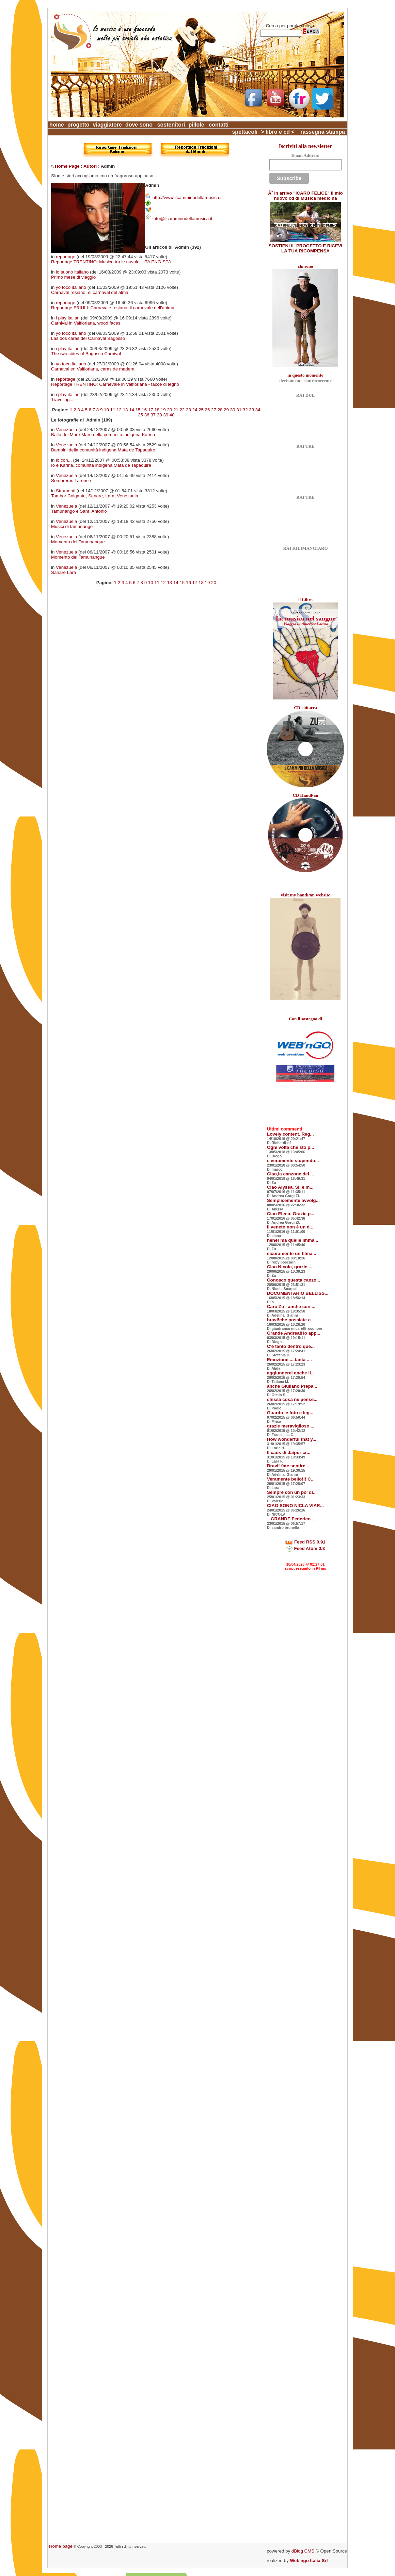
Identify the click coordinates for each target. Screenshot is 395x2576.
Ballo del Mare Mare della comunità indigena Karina (103, 434)
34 (257, 409)
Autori (90, 166)
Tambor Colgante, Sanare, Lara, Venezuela (94, 495)
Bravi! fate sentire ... (288, 1465)
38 (159, 414)
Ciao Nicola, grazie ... (289, 1266)
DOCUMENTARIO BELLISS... (297, 1293)
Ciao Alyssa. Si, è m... (290, 1187)
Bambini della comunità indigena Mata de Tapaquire (103, 449)
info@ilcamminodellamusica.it (182, 218)
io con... (64, 460)
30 (232, 409)
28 (220, 409)
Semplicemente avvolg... (293, 1200)
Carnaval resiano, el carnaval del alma (89, 292)
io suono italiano (72, 272)
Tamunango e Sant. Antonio (79, 511)
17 (150, 409)
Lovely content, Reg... (290, 1134)
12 (119, 409)
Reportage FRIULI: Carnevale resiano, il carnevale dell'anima (112, 307)
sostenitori (171, 125)
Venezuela (66, 429)
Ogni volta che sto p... (290, 1147)
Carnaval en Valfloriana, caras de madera (93, 368)
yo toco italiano (71, 287)
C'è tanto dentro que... (291, 1346)
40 (172, 414)
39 (165, 414)
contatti (218, 125)
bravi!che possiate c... (290, 1319)
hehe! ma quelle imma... (292, 1240)
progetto (78, 125)
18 (156, 409)
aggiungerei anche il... (291, 1372)
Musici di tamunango (72, 526)
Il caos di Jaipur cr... (288, 1452)
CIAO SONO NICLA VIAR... (295, 1505)
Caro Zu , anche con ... (291, 1306)
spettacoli (244, 132)
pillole (196, 125)
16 (144, 409)
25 (201, 409)
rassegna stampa (322, 132)
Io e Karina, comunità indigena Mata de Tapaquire (101, 465)
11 (112, 409)
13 (125, 409)
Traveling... (62, 399)
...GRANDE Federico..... (292, 1518)
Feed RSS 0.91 (305, 1542)
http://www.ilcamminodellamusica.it (188, 197)
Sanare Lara (63, 572)
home (56, 125)
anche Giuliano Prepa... (292, 1386)
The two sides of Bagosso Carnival (86, 353)
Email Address (305, 155)
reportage (65, 256)
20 (169, 409)
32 (245, 409)
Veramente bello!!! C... (291, 1479)
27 (213, 409)
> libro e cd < (278, 132)
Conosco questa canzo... (293, 1280)
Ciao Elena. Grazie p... (290, 1213)
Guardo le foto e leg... (290, 1412)
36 (146, 414)
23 (188, 409)
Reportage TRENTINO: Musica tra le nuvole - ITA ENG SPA (111, 261)
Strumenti (65, 490)
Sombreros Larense (71, 480)
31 (238, 409)
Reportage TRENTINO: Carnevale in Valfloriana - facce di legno (115, 384)
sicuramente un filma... (291, 1253)
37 (153, 414)
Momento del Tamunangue (78, 541)
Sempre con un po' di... (292, 1492)
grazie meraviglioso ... (290, 1426)
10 (106, 409)
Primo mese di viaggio (73, 277)
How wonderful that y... (291, 1439)
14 (131, 409)
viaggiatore (107, 125)
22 (182, 409)
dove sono (139, 125)
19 (163, 409)
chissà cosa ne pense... (292, 1399)
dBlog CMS (302, 2551)
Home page (61, 2546)
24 (195, 409)
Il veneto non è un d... (290, 1226)
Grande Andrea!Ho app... (293, 1333)
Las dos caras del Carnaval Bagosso (88, 338)
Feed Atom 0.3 (305, 1548)
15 (138, 409)
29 (226, 409)
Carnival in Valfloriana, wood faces (85, 323)
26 (207, 409)
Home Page (67, 166)
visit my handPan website (305, 894)
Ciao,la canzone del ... (290, 1173)
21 (175, 409)
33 (251, 409)
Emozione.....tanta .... (289, 1359)
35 (140, 414)
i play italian (68, 317)
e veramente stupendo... (293, 1160)
